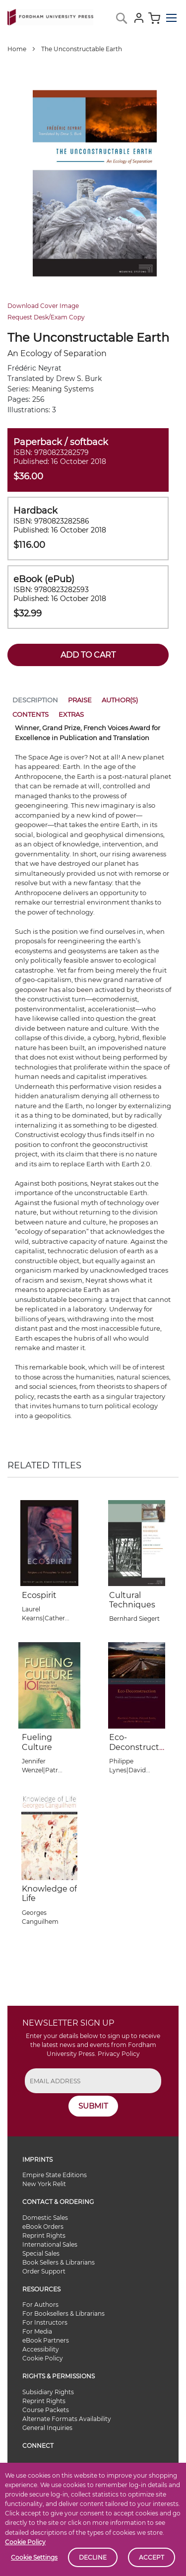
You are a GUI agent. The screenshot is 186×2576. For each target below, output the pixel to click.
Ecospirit (39, 1595)
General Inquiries (47, 2427)
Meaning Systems (63, 388)
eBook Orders (42, 2226)
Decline (93, 2557)
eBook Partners (45, 2340)
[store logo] (50, 15)
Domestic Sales (45, 2217)
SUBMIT (93, 2106)
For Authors (40, 2304)
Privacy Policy (119, 2053)
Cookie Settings (34, 2557)
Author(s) (120, 700)
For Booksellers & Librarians (63, 2313)
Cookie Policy (25, 2542)
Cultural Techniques (132, 1600)
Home (16, 49)
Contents (30, 714)
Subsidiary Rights (48, 2392)
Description (35, 700)
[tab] (35, 702)
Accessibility (40, 2349)
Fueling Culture (37, 1742)
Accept (151, 2557)
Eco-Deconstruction (135, 1747)
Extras (71, 714)
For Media (37, 2331)
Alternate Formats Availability (66, 2419)
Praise (80, 700)
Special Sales (41, 2253)
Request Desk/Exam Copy (46, 317)
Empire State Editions (54, 2175)
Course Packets (45, 2410)
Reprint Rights (43, 2235)
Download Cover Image (43, 305)
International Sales (49, 2244)
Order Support (43, 2271)
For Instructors (44, 2322)
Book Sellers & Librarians (58, 2262)
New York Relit (44, 2184)
